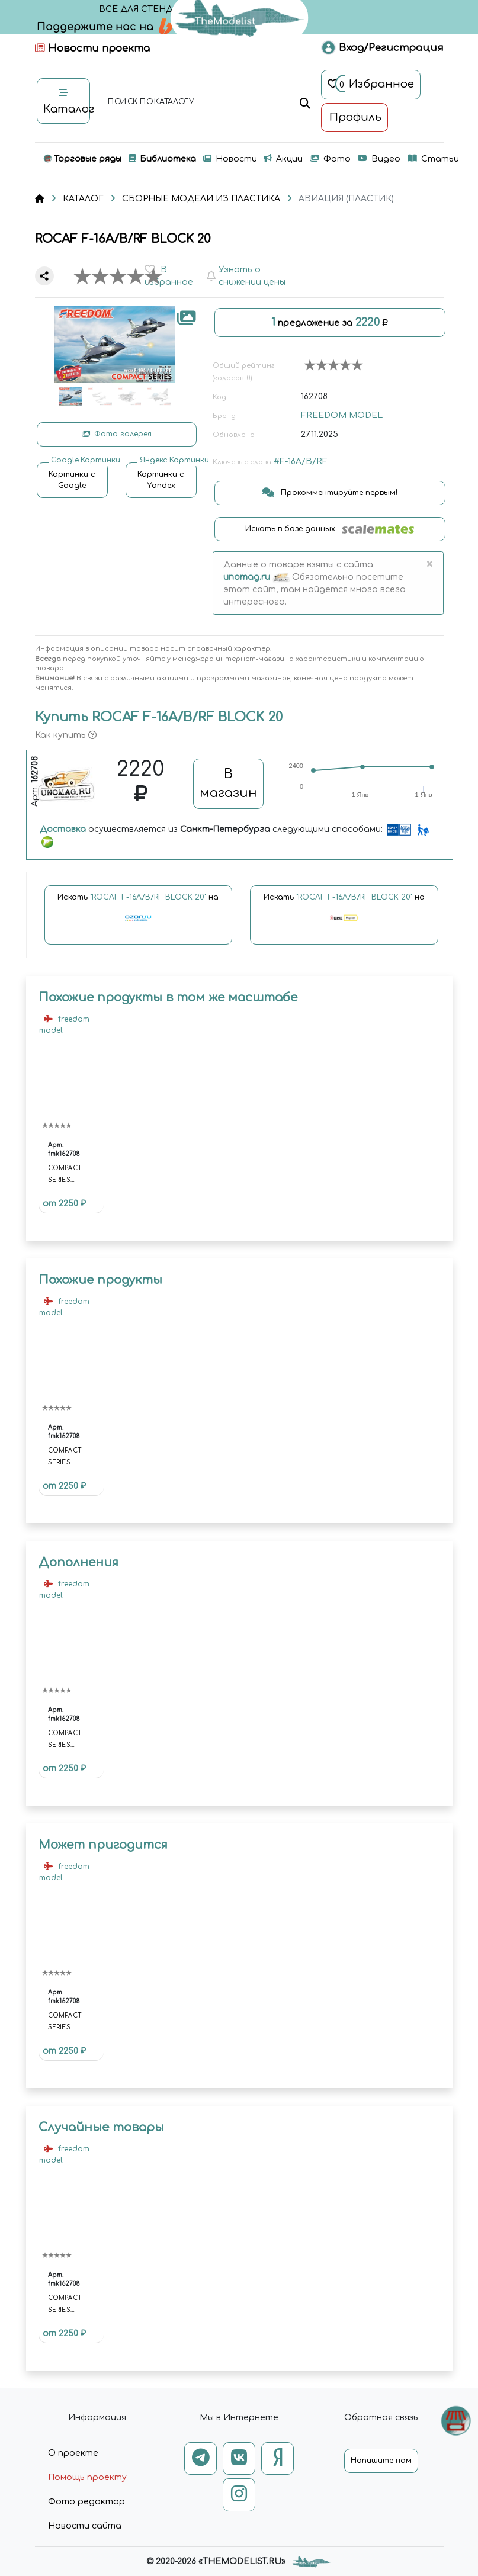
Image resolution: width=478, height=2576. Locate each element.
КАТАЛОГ (83, 198)
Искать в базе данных (329, 529)
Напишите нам (381, 2460)
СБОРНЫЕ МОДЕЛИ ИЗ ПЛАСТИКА (201, 198)
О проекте (73, 2453)
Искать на (138, 913)
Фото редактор (86, 2501)
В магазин (228, 783)
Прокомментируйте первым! (329, 493)
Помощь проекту (87, 2477)
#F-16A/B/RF (301, 461)
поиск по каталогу (150, 102)
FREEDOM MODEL (342, 415)
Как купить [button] (66, 735)
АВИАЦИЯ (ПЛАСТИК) (346, 198)
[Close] (429, 564)
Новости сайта (84, 2526)
